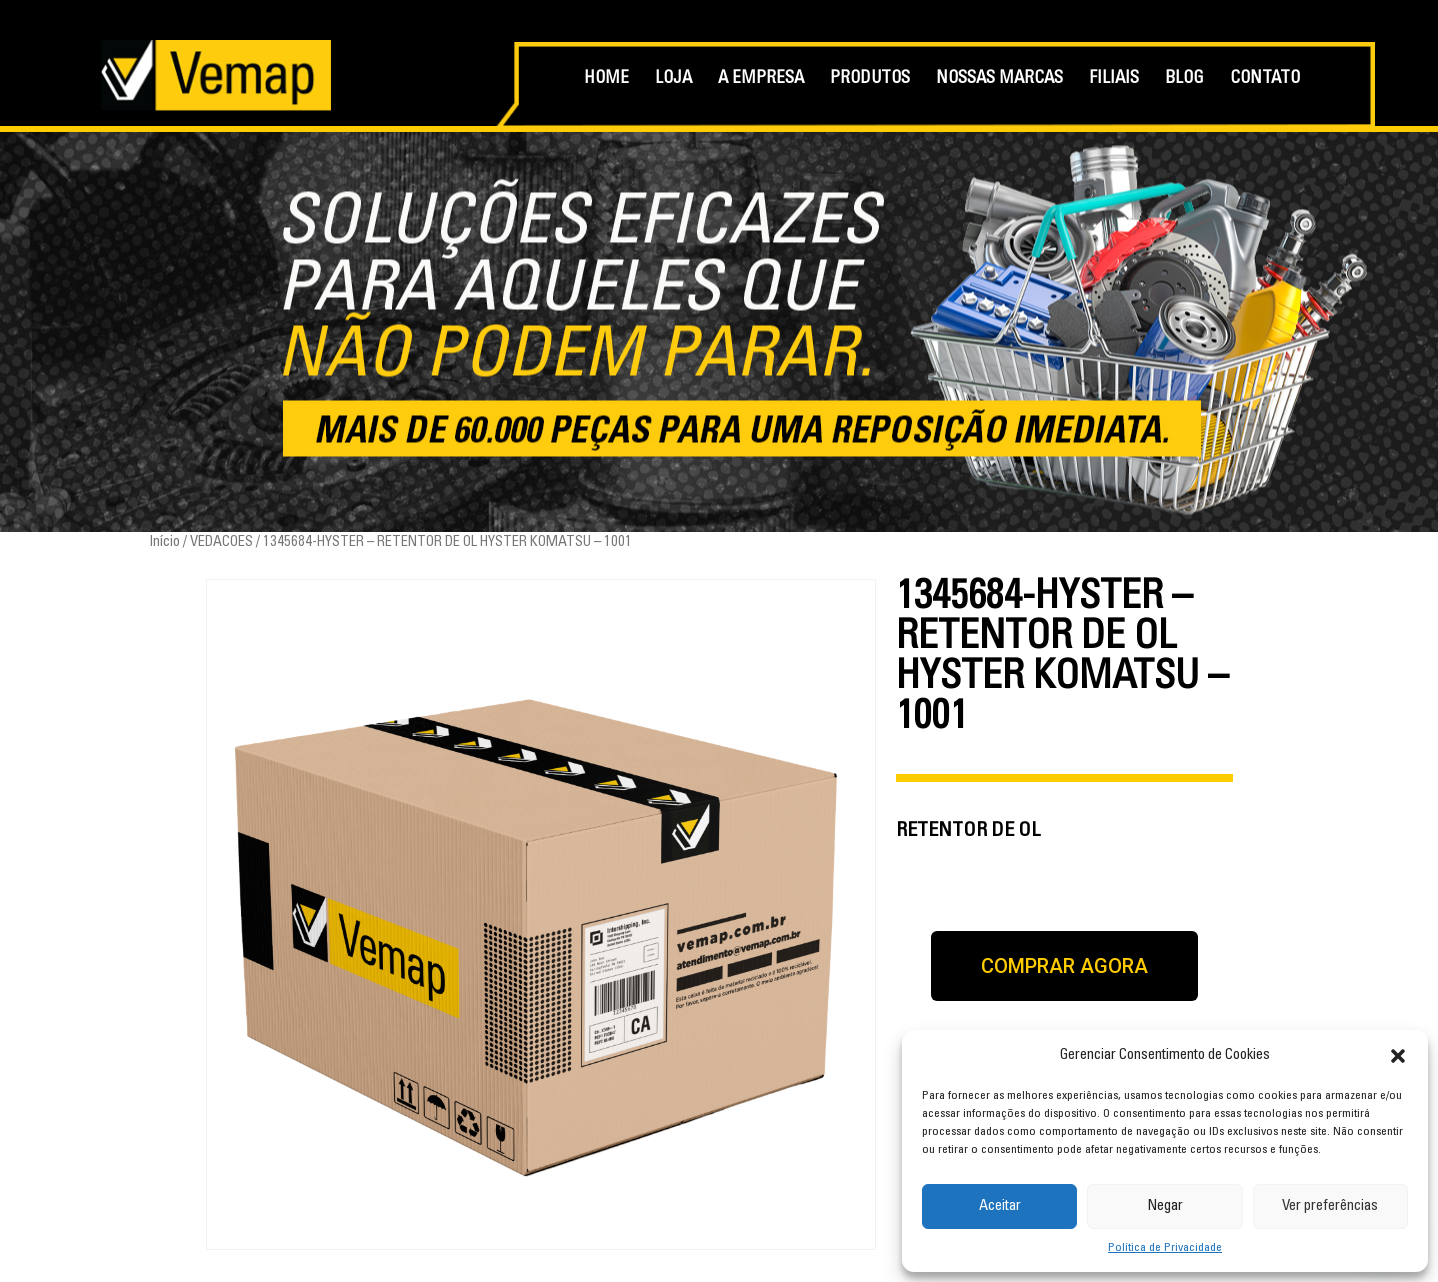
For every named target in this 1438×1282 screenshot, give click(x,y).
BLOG (1184, 79)
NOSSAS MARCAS (999, 79)
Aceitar (1000, 1206)
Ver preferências (1330, 1206)
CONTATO (1265, 79)
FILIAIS (1114, 79)
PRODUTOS (870, 79)
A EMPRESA (761, 79)
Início (164, 542)
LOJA (673, 79)
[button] (1398, 1056)
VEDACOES (221, 542)
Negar (1165, 1206)
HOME (606, 79)
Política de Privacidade (1165, 1248)
